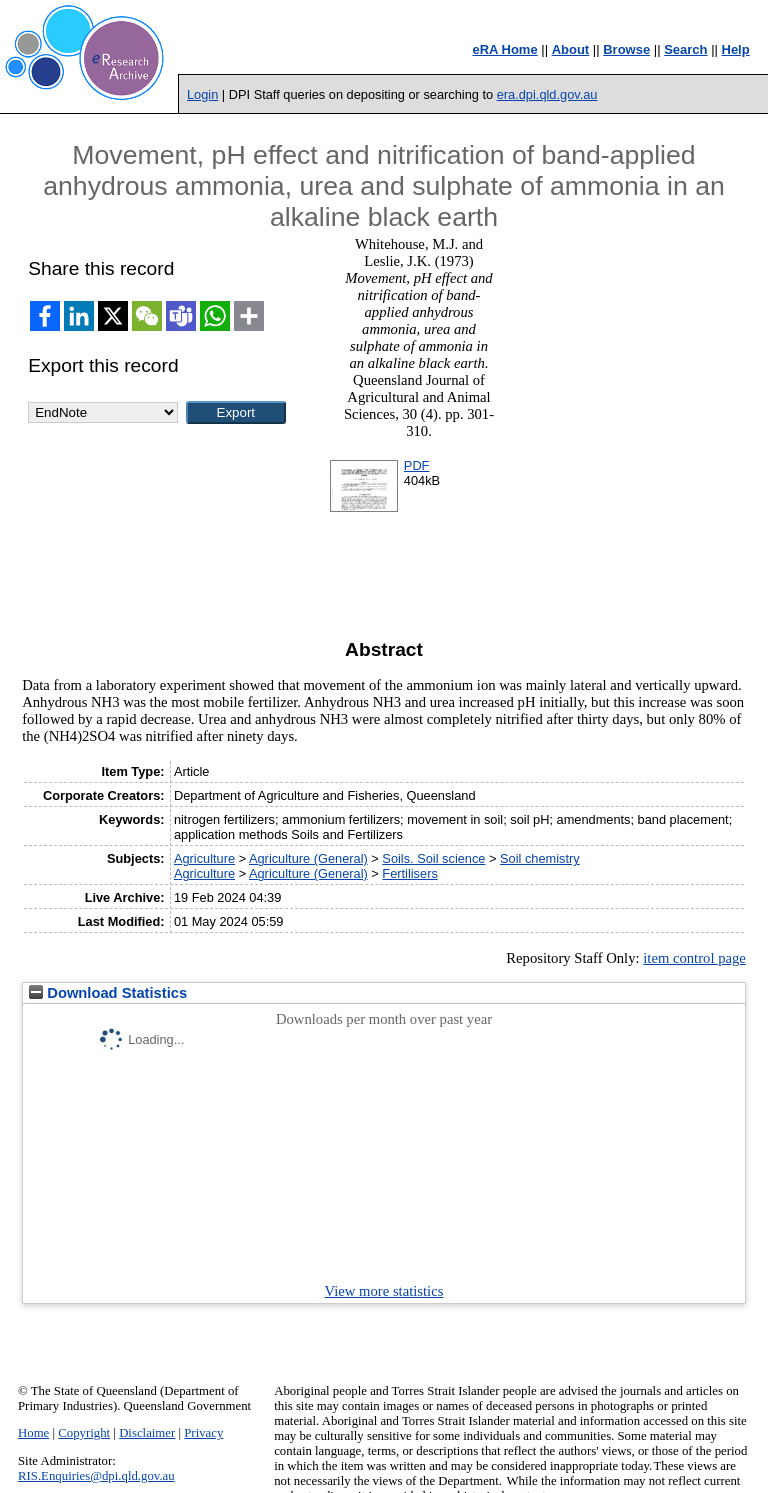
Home (33, 1433)
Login (202, 94)
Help (736, 49)
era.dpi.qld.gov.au (547, 94)
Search (685, 49)
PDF (417, 465)
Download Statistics (108, 993)
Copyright (84, 1433)
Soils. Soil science (433, 858)
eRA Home (504, 49)
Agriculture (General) (308, 858)
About (571, 49)
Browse (626, 49)
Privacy (203, 1433)
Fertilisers (409, 873)
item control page (694, 958)
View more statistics (384, 1291)
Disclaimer (147, 1433)
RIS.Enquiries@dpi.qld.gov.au (96, 1476)
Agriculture (204, 858)
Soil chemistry (540, 858)
